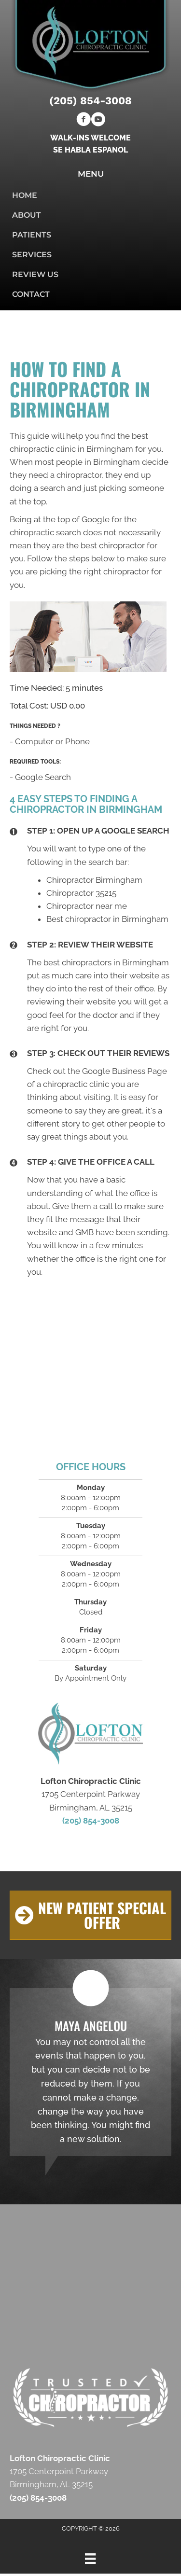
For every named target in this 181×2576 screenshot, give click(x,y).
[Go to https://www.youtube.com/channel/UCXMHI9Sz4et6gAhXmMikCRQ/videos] (98, 120)
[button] (90, 1915)
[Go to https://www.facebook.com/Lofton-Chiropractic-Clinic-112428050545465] (83, 120)
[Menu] (90, 2558)
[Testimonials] (90, 2072)
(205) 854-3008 (90, 101)
